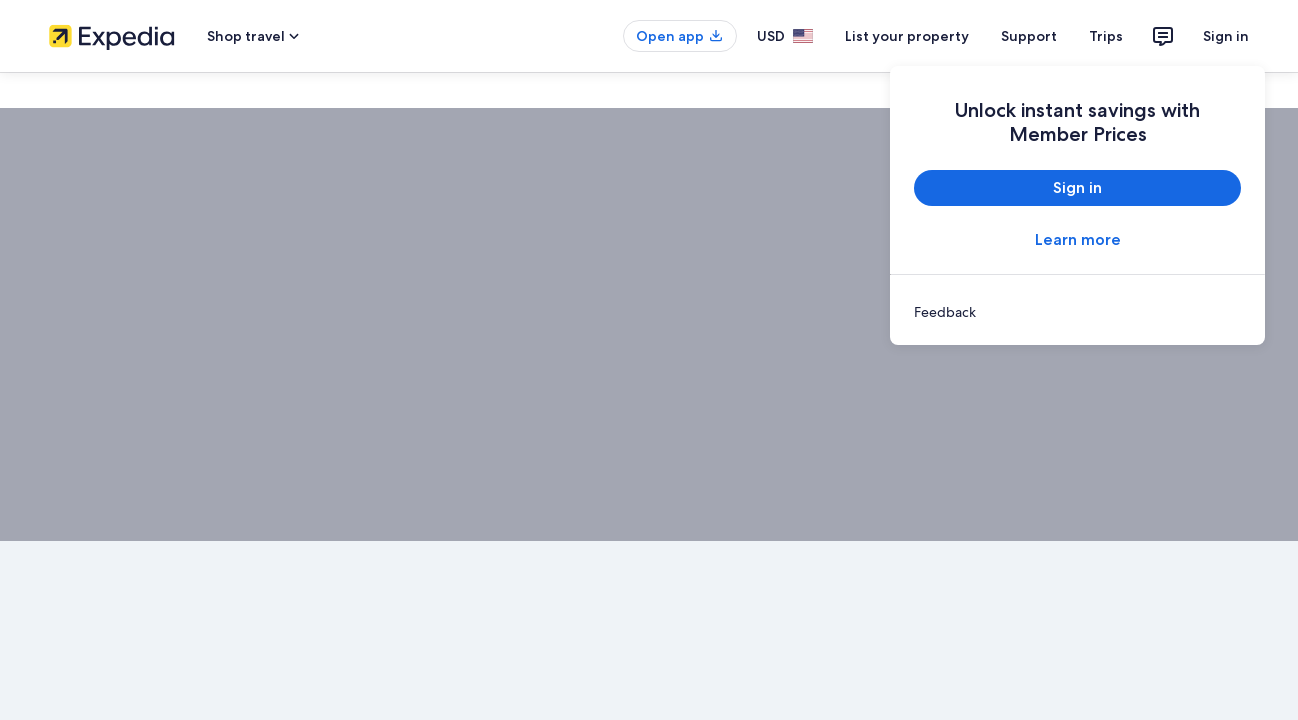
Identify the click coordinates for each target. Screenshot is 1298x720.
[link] (1077, 312)
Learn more (1078, 239)
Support (1029, 36)
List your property (907, 36)
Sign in (1226, 36)
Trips (1106, 36)
